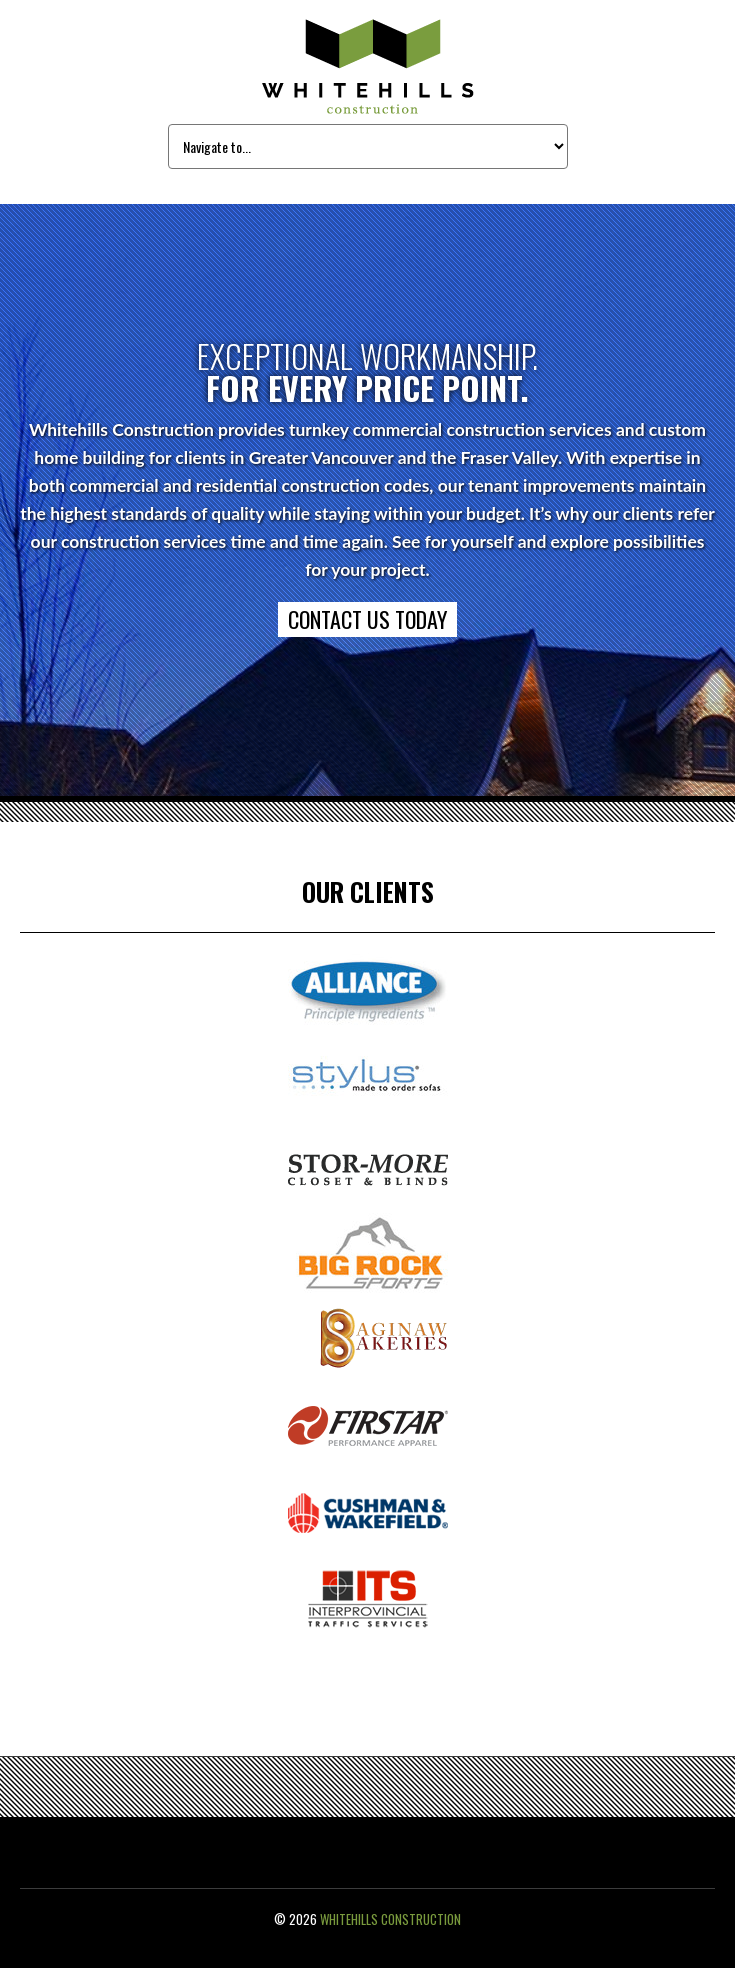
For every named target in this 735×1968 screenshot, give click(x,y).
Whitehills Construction (390, 1919)
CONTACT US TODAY (367, 619)
